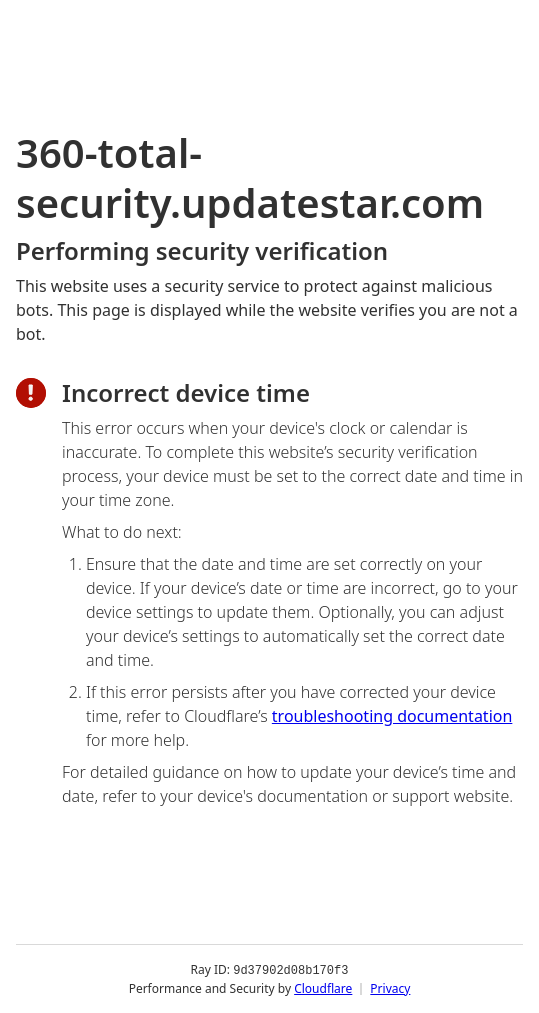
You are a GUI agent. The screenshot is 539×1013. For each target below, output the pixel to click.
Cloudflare (323, 987)
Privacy (390, 987)
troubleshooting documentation (392, 716)
